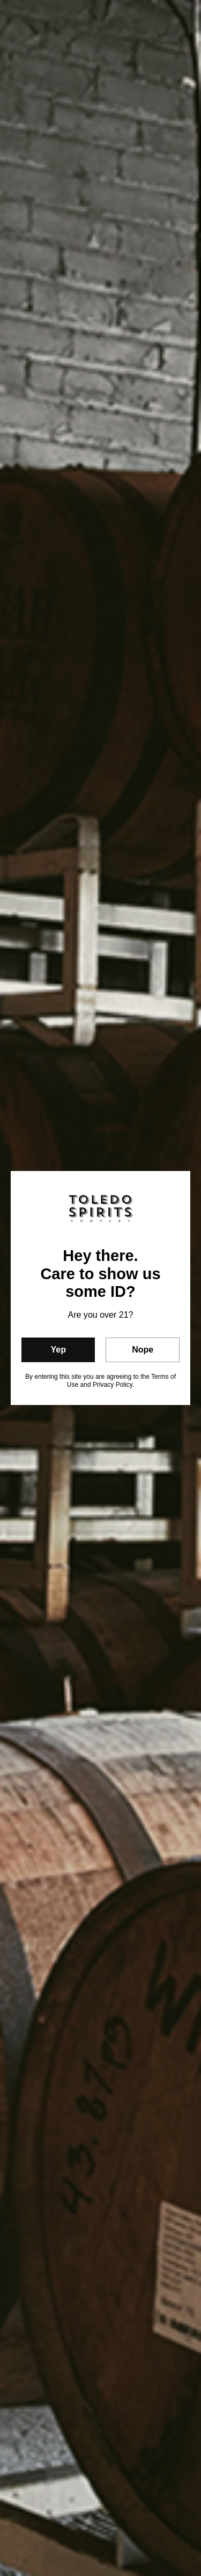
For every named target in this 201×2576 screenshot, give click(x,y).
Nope (142, 1349)
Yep (57, 1349)
